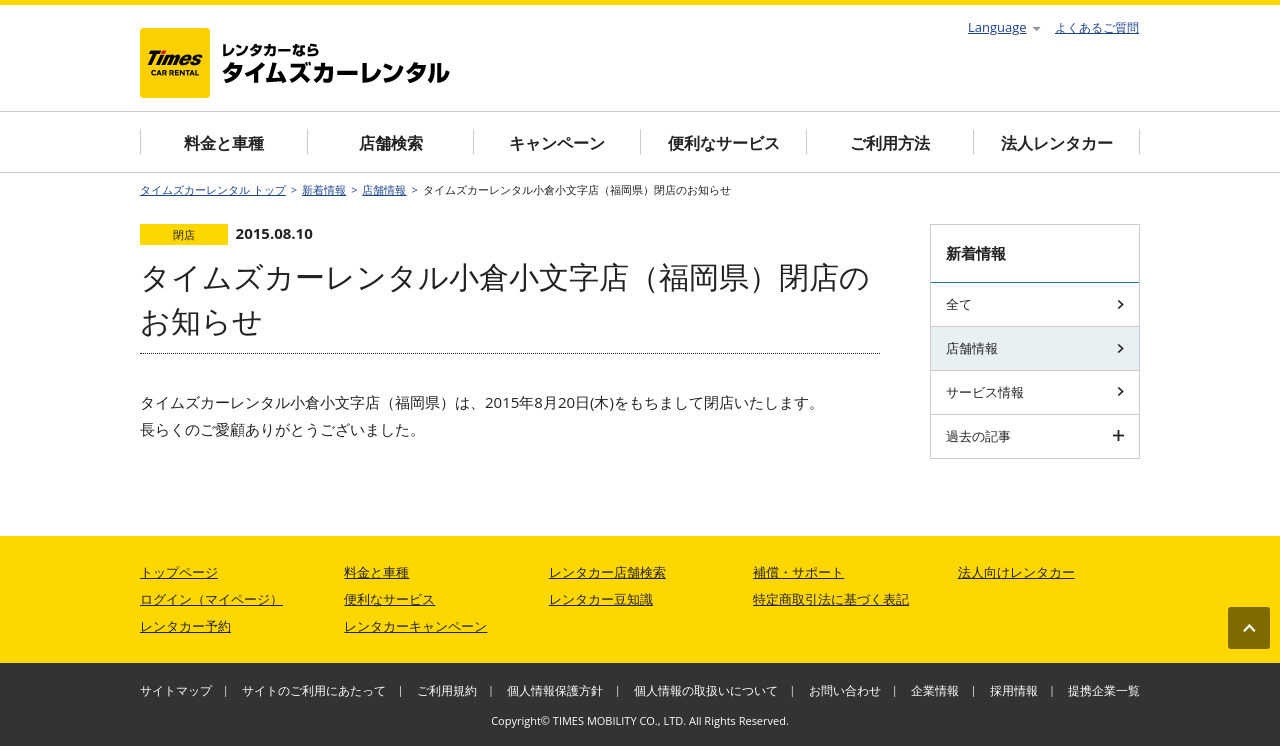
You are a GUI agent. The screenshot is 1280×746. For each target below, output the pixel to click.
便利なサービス (724, 143)
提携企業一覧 (1104, 690)
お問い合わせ (845, 690)
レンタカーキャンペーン (415, 626)
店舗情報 (384, 189)
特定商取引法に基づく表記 (831, 599)
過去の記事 (1035, 436)
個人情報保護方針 (555, 690)
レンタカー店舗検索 (607, 572)
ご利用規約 (447, 690)
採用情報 (1014, 690)
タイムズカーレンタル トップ (213, 189)
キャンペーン (557, 143)
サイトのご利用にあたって (314, 690)
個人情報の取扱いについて (706, 690)
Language (1004, 27)
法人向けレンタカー (1016, 572)
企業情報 (935, 690)
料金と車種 (224, 143)
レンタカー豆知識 (601, 599)
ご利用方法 (890, 143)
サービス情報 (1035, 392)
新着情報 (324, 189)
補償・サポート (798, 572)
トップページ (179, 572)
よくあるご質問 (1097, 27)
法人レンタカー (1057, 143)
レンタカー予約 (185, 626)
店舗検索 (391, 143)
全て (1035, 304)
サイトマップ (176, 690)
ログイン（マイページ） (211, 599)
